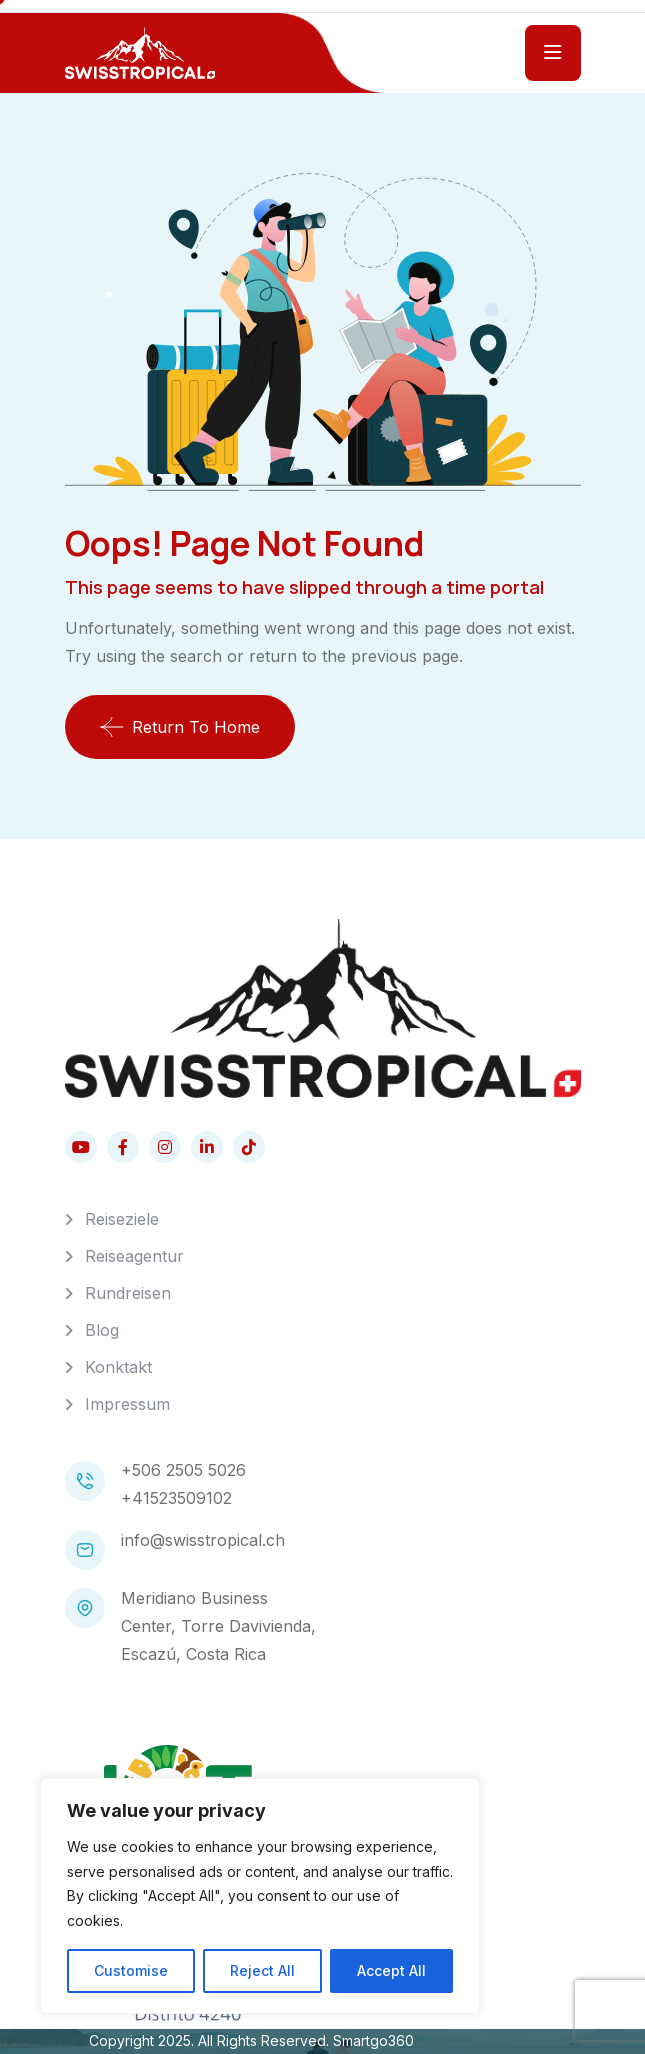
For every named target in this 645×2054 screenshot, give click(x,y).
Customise (131, 1970)
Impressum (127, 1404)
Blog (102, 1330)
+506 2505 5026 (183, 1470)
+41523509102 (176, 1498)
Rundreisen (128, 1293)
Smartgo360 (373, 2040)
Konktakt (118, 1367)
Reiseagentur (134, 1256)
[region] (260, 1896)
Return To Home (180, 727)
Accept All (391, 1970)
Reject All (262, 1970)
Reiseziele (122, 1219)
